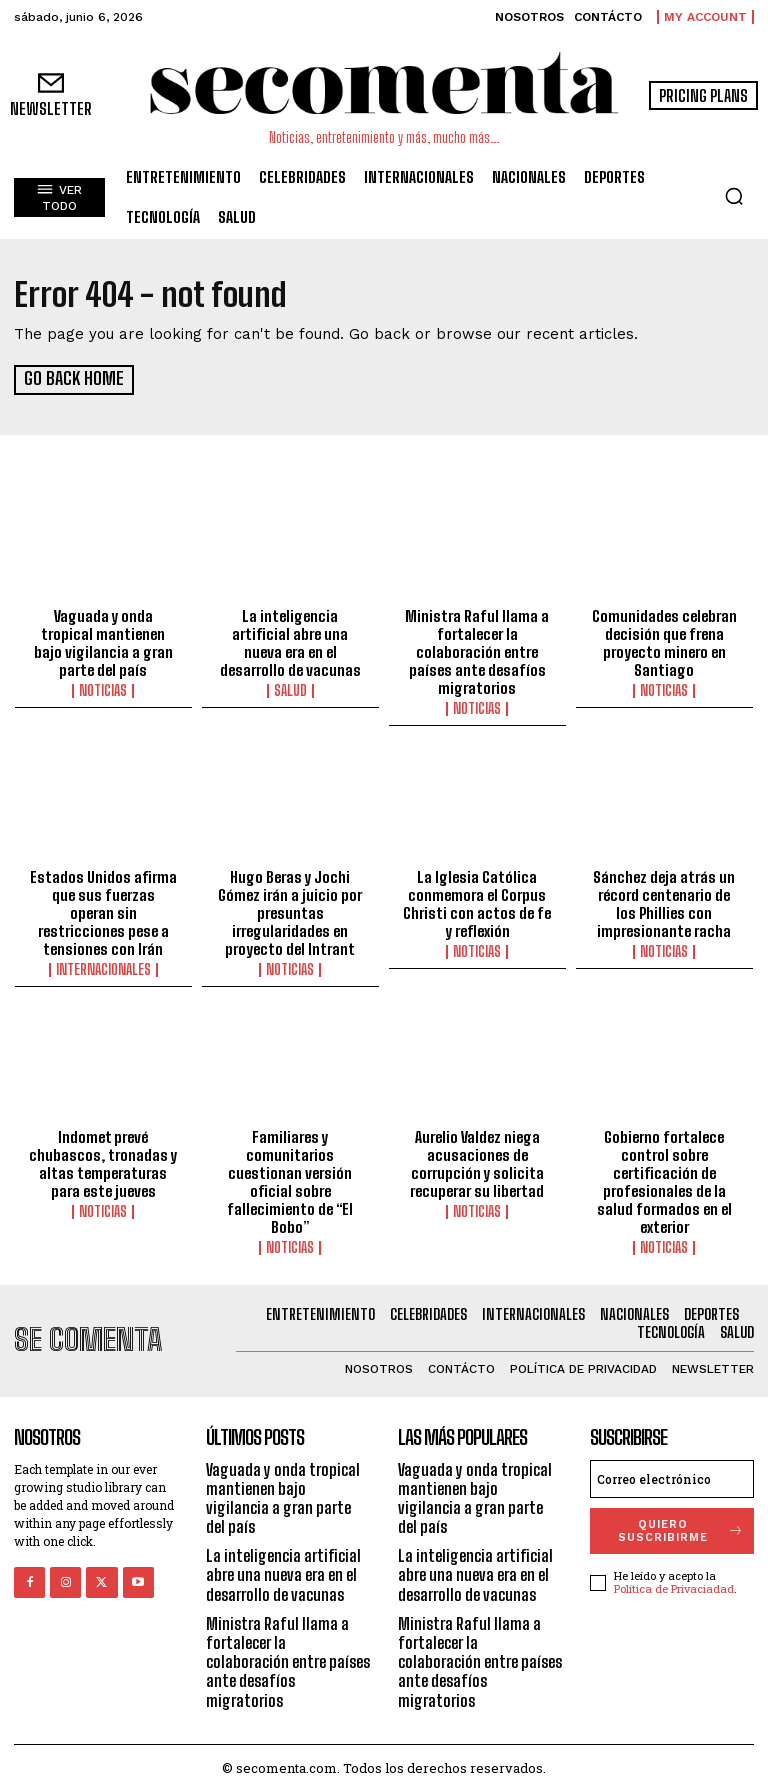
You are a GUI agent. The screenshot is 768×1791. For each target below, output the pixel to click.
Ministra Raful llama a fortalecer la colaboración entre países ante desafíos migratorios (477, 651)
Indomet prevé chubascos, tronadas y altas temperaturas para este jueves (103, 1163)
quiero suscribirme (681, 1529)
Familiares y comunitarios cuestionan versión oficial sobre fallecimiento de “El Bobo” (290, 1181)
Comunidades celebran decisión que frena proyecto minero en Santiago (664, 642)
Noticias (103, 690)
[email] (672, 1477)
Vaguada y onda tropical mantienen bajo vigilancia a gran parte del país (103, 642)
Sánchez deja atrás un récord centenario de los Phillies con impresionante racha (664, 902)
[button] (734, 196)
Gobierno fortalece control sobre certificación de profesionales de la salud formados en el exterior (664, 1181)
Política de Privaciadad (674, 1587)
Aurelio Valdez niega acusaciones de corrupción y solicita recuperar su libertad (477, 1163)
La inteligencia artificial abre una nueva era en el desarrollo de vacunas (290, 642)
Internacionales (103, 968)
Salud (290, 690)
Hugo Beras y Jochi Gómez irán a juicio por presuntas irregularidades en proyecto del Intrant (290, 911)
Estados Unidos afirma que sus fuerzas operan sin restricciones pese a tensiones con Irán (103, 911)
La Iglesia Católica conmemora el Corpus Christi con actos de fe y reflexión (477, 902)
